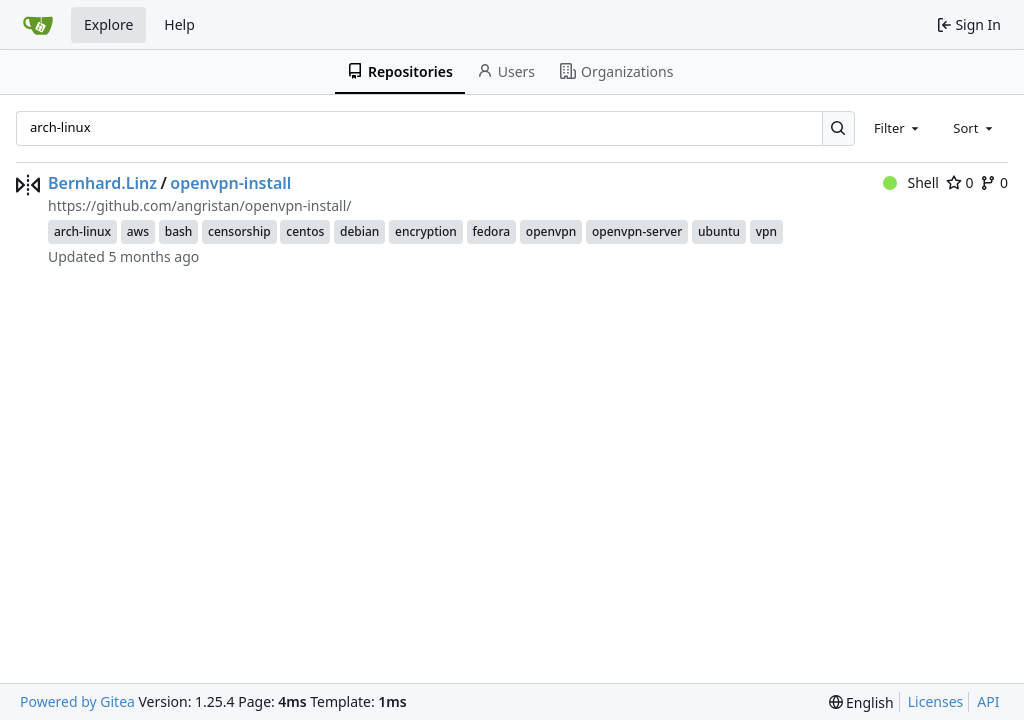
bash (179, 231)
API (988, 701)
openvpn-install (230, 183)
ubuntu (719, 231)
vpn (766, 231)
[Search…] (838, 128)
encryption (426, 231)
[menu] (861, 702)
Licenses (936, 701)
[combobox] (898, 128)
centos (305, 231)
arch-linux (82, 231)
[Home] (38, 25)
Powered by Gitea (77, 701)
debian (359, 231)
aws (138, 231)
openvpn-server (637, 231)
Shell (911, 182)
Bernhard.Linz (102, 183)
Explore (108, 24)
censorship (239, 231)
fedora (492, 231)
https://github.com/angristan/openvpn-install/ (199, 205)
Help (179, 24)
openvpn (551, 231)
